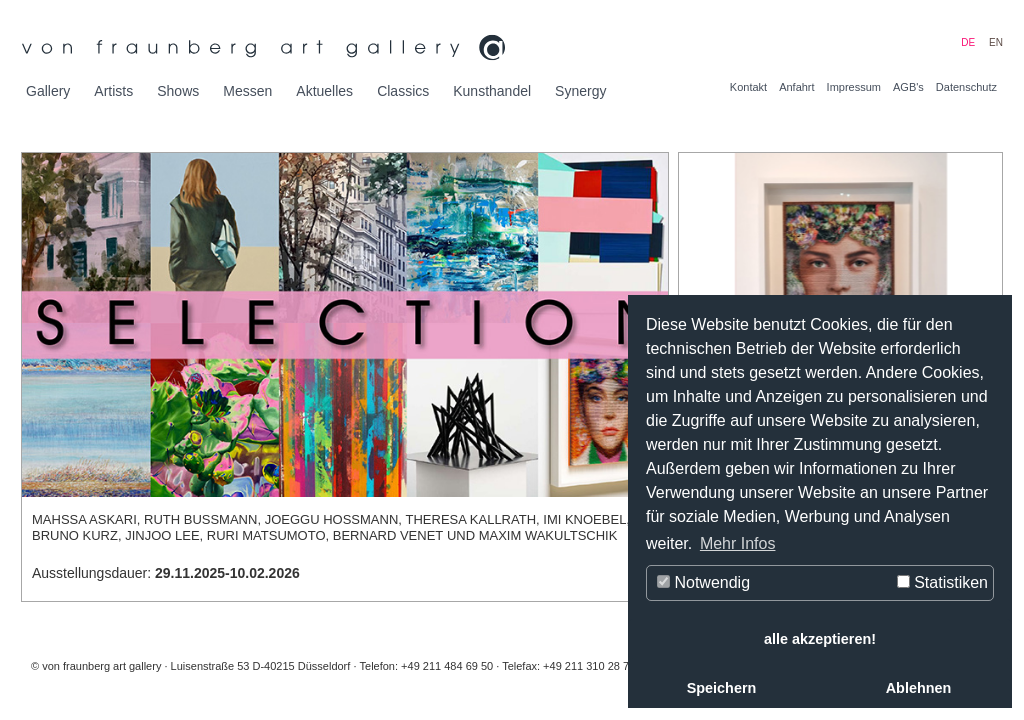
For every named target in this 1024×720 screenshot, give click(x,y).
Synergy (580, 91)
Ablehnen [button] (919, 688)
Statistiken (942, 582)
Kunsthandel (492, 91)
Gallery (48, 91)
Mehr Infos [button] (738, 543)
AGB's (908, 87)
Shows (178, 91)
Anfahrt (796, 87)
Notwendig (703, 582)
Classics (403, 91)
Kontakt (748, 87)
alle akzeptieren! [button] (820, 639)
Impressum (854, 87)
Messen (247, 91)
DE (968, 42)
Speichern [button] (722, 688)
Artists (113, 91)
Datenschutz (966, 87)
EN (996, 42)
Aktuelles (324, 91)
